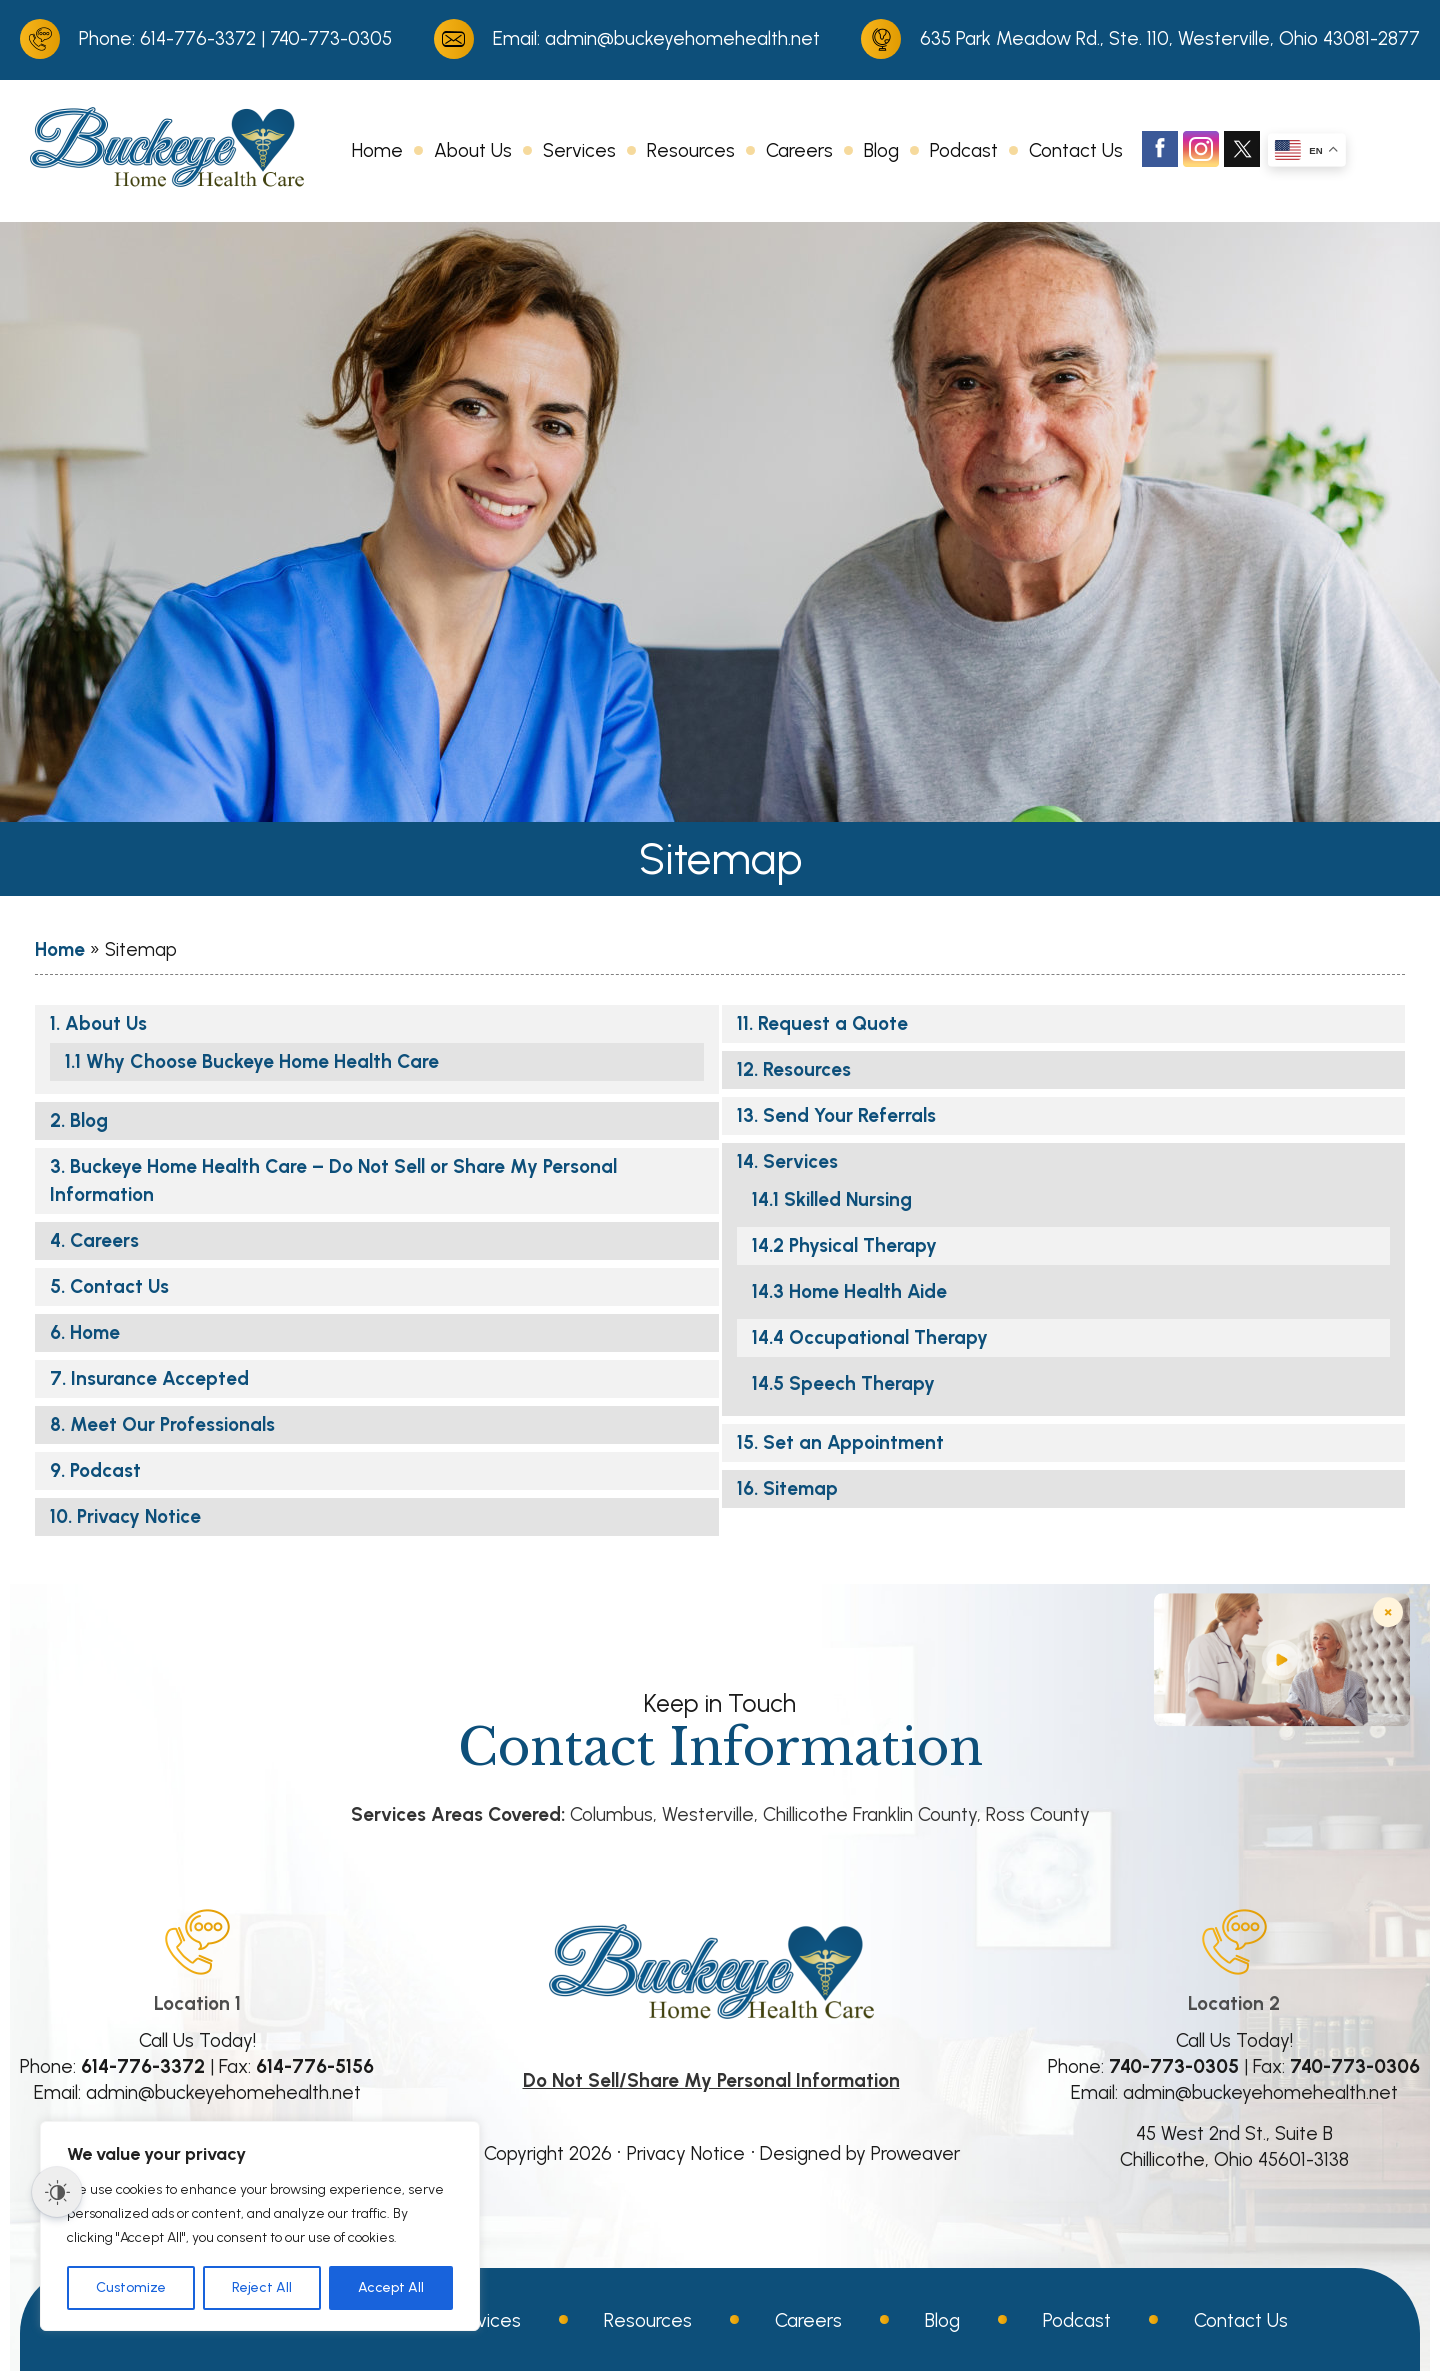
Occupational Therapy (888, 1337)
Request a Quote (833, 1023)
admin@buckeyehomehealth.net (682, 38)
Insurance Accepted (160, 1378)
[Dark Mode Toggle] (57, 2192)
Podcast (964, 150)
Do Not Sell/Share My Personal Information (711, 2080)
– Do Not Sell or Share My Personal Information (333, 1180)
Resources (691, 150)
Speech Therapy (862, 1383)
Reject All (262, 2287)
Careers (799, 150)
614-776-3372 (198, 38)
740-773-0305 (331, 38)
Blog (881, 150)
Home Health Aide (868, 1291)
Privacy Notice (139, 1516)
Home (377, 150)
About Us (473, 150)
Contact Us (1076, 150)
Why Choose (262, 1061)
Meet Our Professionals (172, 1424)
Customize (131, 2287)
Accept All (391, 2287)
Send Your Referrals (849, 1115)
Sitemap (800, 1488)
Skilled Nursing (848, 1199)
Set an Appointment (853, 1442)
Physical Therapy (863, 1245)
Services (579, 150)
